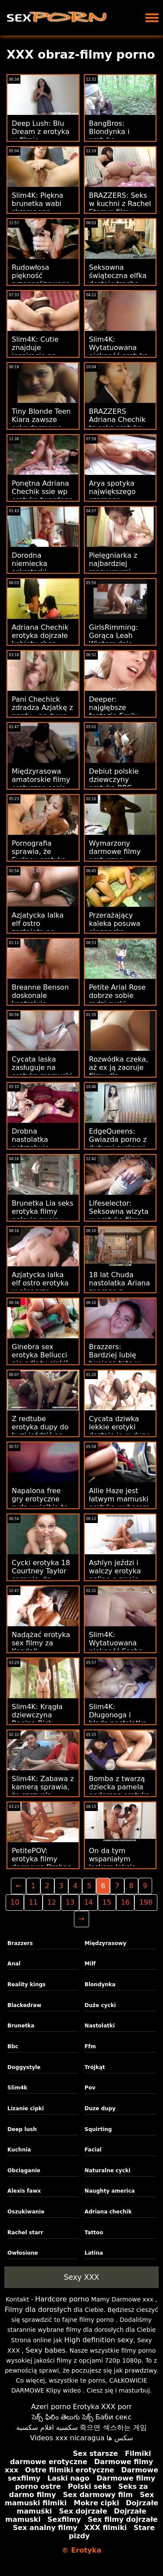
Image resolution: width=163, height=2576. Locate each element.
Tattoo (94, 2232)
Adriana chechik (108, 2212)
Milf (90, 1964)
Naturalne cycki (108, 2170)
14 (88, 1902)
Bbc (12, 2046)
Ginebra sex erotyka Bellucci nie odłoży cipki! (40, 1355)
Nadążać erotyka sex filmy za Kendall (41, 1643)
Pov (90, 2088)
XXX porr (116, 2407)
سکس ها (119, 2438)
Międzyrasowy (105, 1943)
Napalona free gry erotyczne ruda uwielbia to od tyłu (40, 1503)
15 (107, 1902)
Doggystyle (23, 2067)
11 (33, 1902)
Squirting (98, 2129)
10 (14, 1902)
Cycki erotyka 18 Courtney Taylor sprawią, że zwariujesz (41, 1575)
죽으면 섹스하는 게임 (113, 2427)
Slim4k (17, 2088)
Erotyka (86, 2407)
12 (51, 1902)
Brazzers (20, 1943)
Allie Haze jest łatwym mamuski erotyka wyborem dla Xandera (119, 1503)
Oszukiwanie (25, 2212)
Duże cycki (100, 2005)
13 (70, 1902)
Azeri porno (51, 2407)
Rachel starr (25, 2232)
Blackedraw (24, 2005)
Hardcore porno (62, 2299)
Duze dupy (100, 2108)
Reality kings (26, 1984)
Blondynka (100, 1984)
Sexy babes (46, 2350)
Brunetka (20, 2026)
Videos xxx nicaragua (67, 2438)
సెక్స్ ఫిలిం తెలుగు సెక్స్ (62, 2417)
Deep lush (22, 2129)
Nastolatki (100, 2026)
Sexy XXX (81, 2277)
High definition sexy (98, 2340)
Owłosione (22, 2253)
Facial (93, 2150)
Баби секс (113, 2417)
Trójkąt (95, 2067)
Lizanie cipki (25, 2108)
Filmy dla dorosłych (38, 2309)
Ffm (90, 2046)
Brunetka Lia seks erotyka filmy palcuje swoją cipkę (42, 1215)
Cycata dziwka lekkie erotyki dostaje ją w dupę (120, 1427)
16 (125, 1902)
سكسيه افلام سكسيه (47, 2427)
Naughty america (110, 2191)
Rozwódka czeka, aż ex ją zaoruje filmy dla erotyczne (118, 1071)
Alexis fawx (24, 2191)
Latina (94, 2253)
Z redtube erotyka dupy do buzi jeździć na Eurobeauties (40, 1431)
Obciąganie (23, 2170)
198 (146, 1902)
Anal (13, 1964)
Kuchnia (19, 2150)
